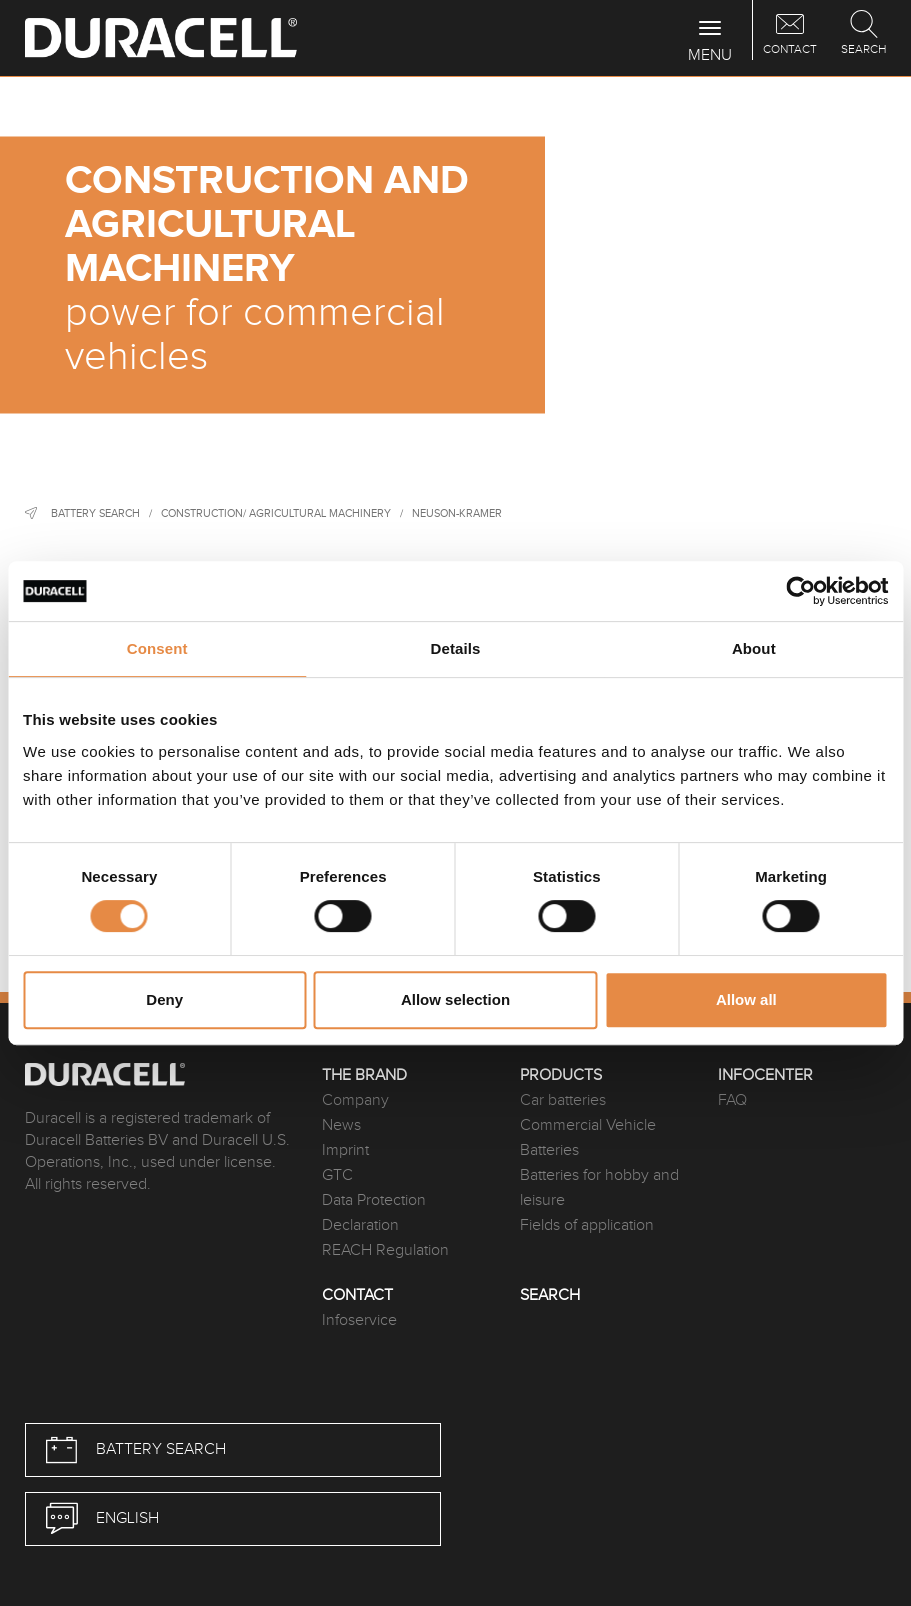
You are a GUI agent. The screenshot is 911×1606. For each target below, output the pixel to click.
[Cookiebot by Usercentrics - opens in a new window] (800, 591)
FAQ (732, 1100)
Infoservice (359, 1320)
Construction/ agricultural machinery (276, 513)
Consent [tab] (157, 648)
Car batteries (563, 1100)
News (341, 1125)
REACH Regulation (385, 1250)
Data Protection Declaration (374, 1213)
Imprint (345, 1150)
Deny (164, 999)
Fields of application (587, 1225)
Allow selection (455, 999)
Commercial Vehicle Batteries (588, 1138)
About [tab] (754, 648)
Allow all (746, 999)
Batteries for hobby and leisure (599, 1188)
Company (355, 1100)
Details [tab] (456, 648)
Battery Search (95, 513)
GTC (337, 1175)
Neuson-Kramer (457, 513)
